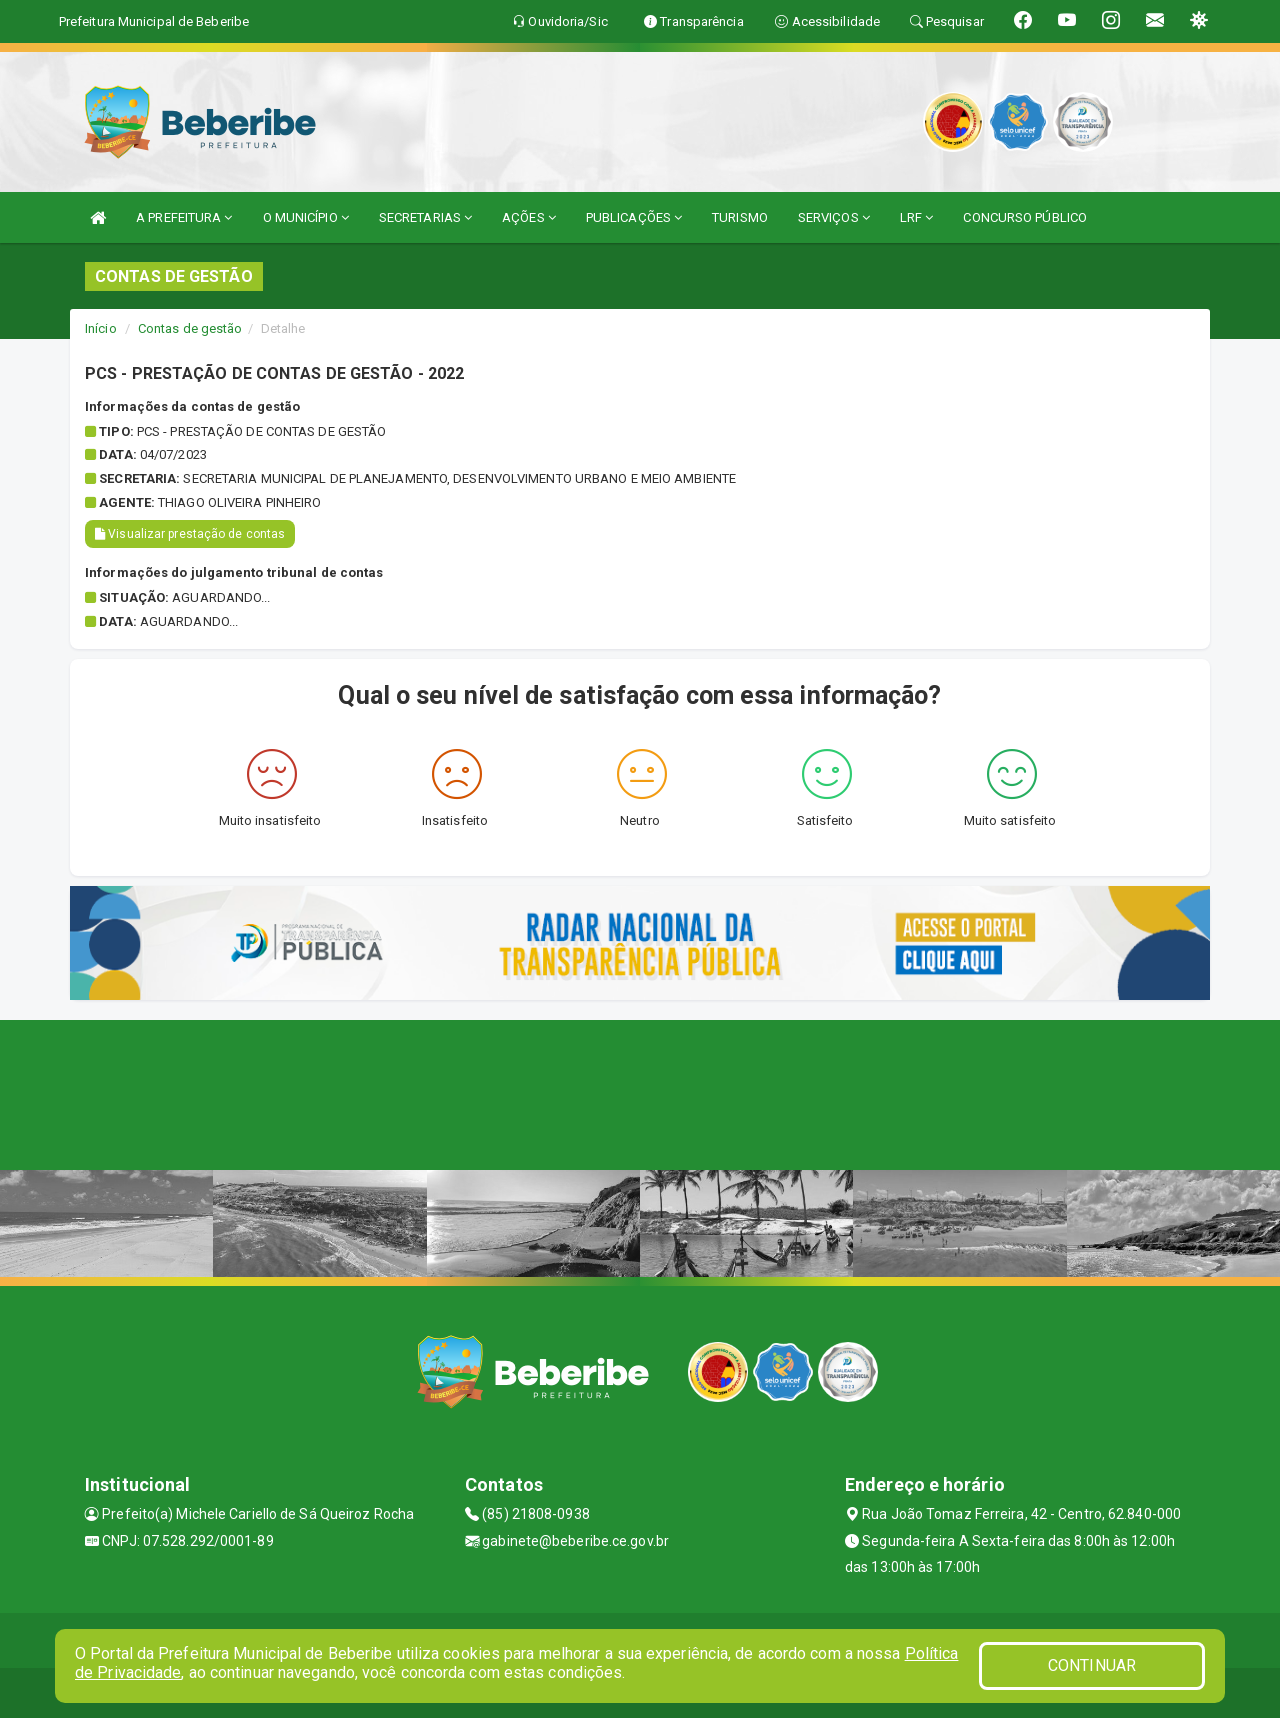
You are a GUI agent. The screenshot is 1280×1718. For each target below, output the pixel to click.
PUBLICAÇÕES (634, 217)
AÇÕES (529, 217)
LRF (917, 217)
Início (101, 328)
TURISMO (740, 217)
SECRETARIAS (425, 217)
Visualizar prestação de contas (190, 534)
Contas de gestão (190, 328)
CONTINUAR (1092, 1665)
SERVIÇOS (834, 217)
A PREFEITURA (184, 217)
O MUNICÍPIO (306, 217)
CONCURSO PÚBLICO (1025, 217)
